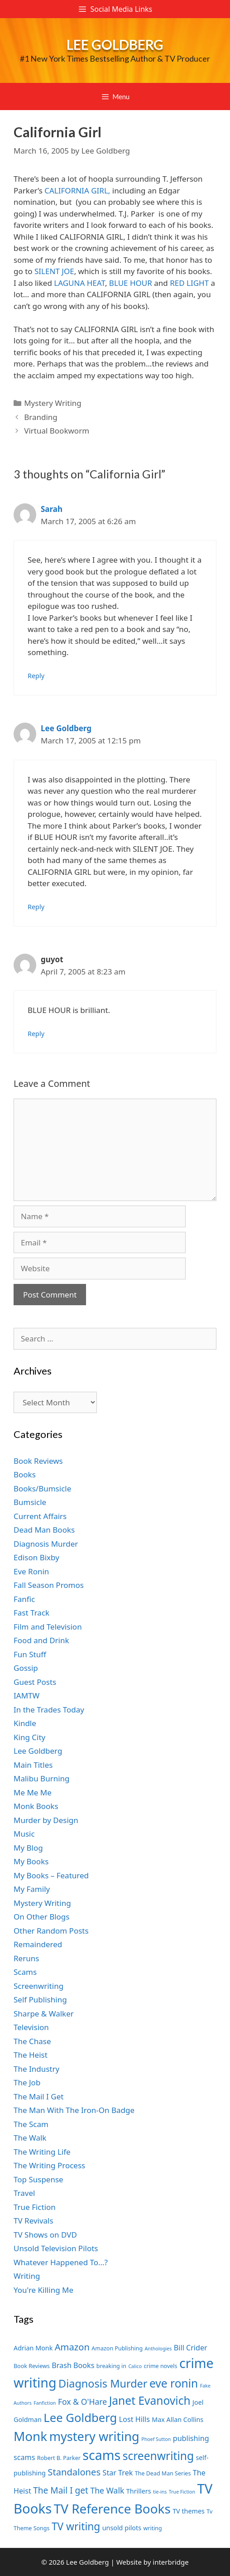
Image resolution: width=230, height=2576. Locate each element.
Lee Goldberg (115, 44)
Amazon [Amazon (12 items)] (72, 2346)
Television (31, 2027)
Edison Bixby (36, 1557)
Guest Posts (35, 1682)
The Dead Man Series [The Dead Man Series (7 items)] (163, 2473)
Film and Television (48, 1626)
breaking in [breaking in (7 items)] (111, 2366)
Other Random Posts (51, 1930)
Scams (25, 1972)
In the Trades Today (49, 1709)
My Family (32, 1889)
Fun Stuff (30, 1654)
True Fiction (35, 2207)
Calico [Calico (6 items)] (135, 2366)
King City (29, 1737)
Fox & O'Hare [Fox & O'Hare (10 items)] (82, 2401)
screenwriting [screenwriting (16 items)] (158, 2455)
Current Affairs (40, 1516)
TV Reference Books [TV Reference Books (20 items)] (112, 2508)
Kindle (25, 1723)
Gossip (26, 1668)
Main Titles (33, 1765)
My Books (31, 1861)
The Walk (30, 2137)
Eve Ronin (31, 1571)
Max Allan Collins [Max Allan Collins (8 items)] (177, 2419)
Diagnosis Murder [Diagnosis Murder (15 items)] (103, 2383)
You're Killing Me (43, 2290)
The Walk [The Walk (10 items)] (107, 2490)
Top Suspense (38, 2179)
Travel (24, 2193)
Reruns (26, 1958)
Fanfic (24, 1599)
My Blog (28, 1848)
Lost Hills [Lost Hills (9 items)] (134, 2419)
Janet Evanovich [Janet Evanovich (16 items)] (150, 2400)
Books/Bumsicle (42, 1488)
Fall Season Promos (49, 1585)
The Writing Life (42, 2152)
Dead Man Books (44, 1529)
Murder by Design (46, 1820)
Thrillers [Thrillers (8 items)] (138, 2491)
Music (24, 1833)
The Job (27, 2082)
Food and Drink (41, 1640)
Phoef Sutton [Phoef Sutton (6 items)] (156, 2439)
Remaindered (38, 1944)
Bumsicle (30, 1502)
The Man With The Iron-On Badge (74, 2110)
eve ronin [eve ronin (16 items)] (173, 2383)
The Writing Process (49, 2165)
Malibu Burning (42, 1778)
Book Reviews (38, 1461)
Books (25, 1474)
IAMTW (26, 1695)
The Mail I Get (38, 2096)
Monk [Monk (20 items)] (30, 2436)
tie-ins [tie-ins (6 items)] (160, 2492)
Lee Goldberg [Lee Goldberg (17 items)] (80, 2418)
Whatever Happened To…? (61, 2262)
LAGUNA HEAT (79, 283)
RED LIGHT (189, 283)
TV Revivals (33, 2220)
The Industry (36, 2069)
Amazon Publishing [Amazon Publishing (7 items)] (117, 2348)
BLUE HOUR (130, 283)
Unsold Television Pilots (56, 2248)
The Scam (31, 2124)
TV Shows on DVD (45, 2234)
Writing (27, 2276)
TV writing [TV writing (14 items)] (76, 2526)
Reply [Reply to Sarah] (36, 675)
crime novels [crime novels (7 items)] (160, 2366)
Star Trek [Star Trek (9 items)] (118, 2473)
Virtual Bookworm (56, 430)
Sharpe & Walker (44, 2013)
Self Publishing (40, 1999)
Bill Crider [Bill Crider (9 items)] (190, 2348)
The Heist (31, 2055)
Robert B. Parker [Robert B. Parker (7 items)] (59, 2458)
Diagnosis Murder (46, 1544)
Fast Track (31, 1612)
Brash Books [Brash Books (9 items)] (73, 2365)
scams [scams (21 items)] (101, 2455)
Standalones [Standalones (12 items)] (74, 2471)
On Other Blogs (41, 1916)
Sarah (51, 509)
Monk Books (36, 1806)
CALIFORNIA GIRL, (77, 190)
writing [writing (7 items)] (152, 2528)
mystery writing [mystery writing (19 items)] (94, 2436)
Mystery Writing (52, 403)
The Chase (32, 2041)
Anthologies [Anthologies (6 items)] (158, 2348)
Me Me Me (33, 1792)
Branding (41, 417)
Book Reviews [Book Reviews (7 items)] (32, 2366)
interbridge (170, 2561)
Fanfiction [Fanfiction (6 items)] (45, 2403)
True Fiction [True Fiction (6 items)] (182, 2492)
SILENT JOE (54, 271)
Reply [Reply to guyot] (36, 1033)
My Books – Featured (51, 1875)
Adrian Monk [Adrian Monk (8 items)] (33, 2348)
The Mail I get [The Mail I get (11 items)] (60, 2490)
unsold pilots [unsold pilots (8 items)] (121, 2527)
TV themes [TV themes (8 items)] (188, 2511)
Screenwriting (38, 1986)
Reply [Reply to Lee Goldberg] (36, 906)
